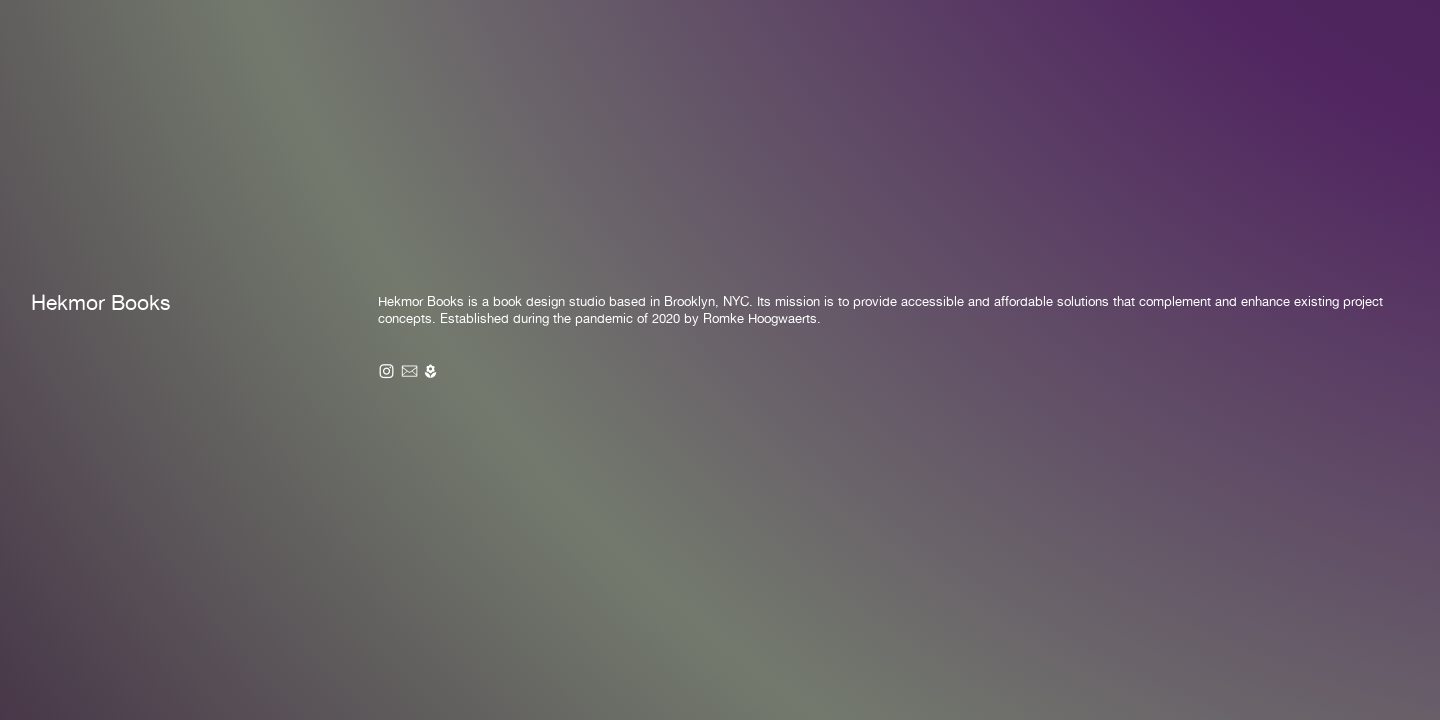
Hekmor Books (101, 302)
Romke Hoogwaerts (760, 318)
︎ (386, 371)
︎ (409, 371)
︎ (430, 371)
